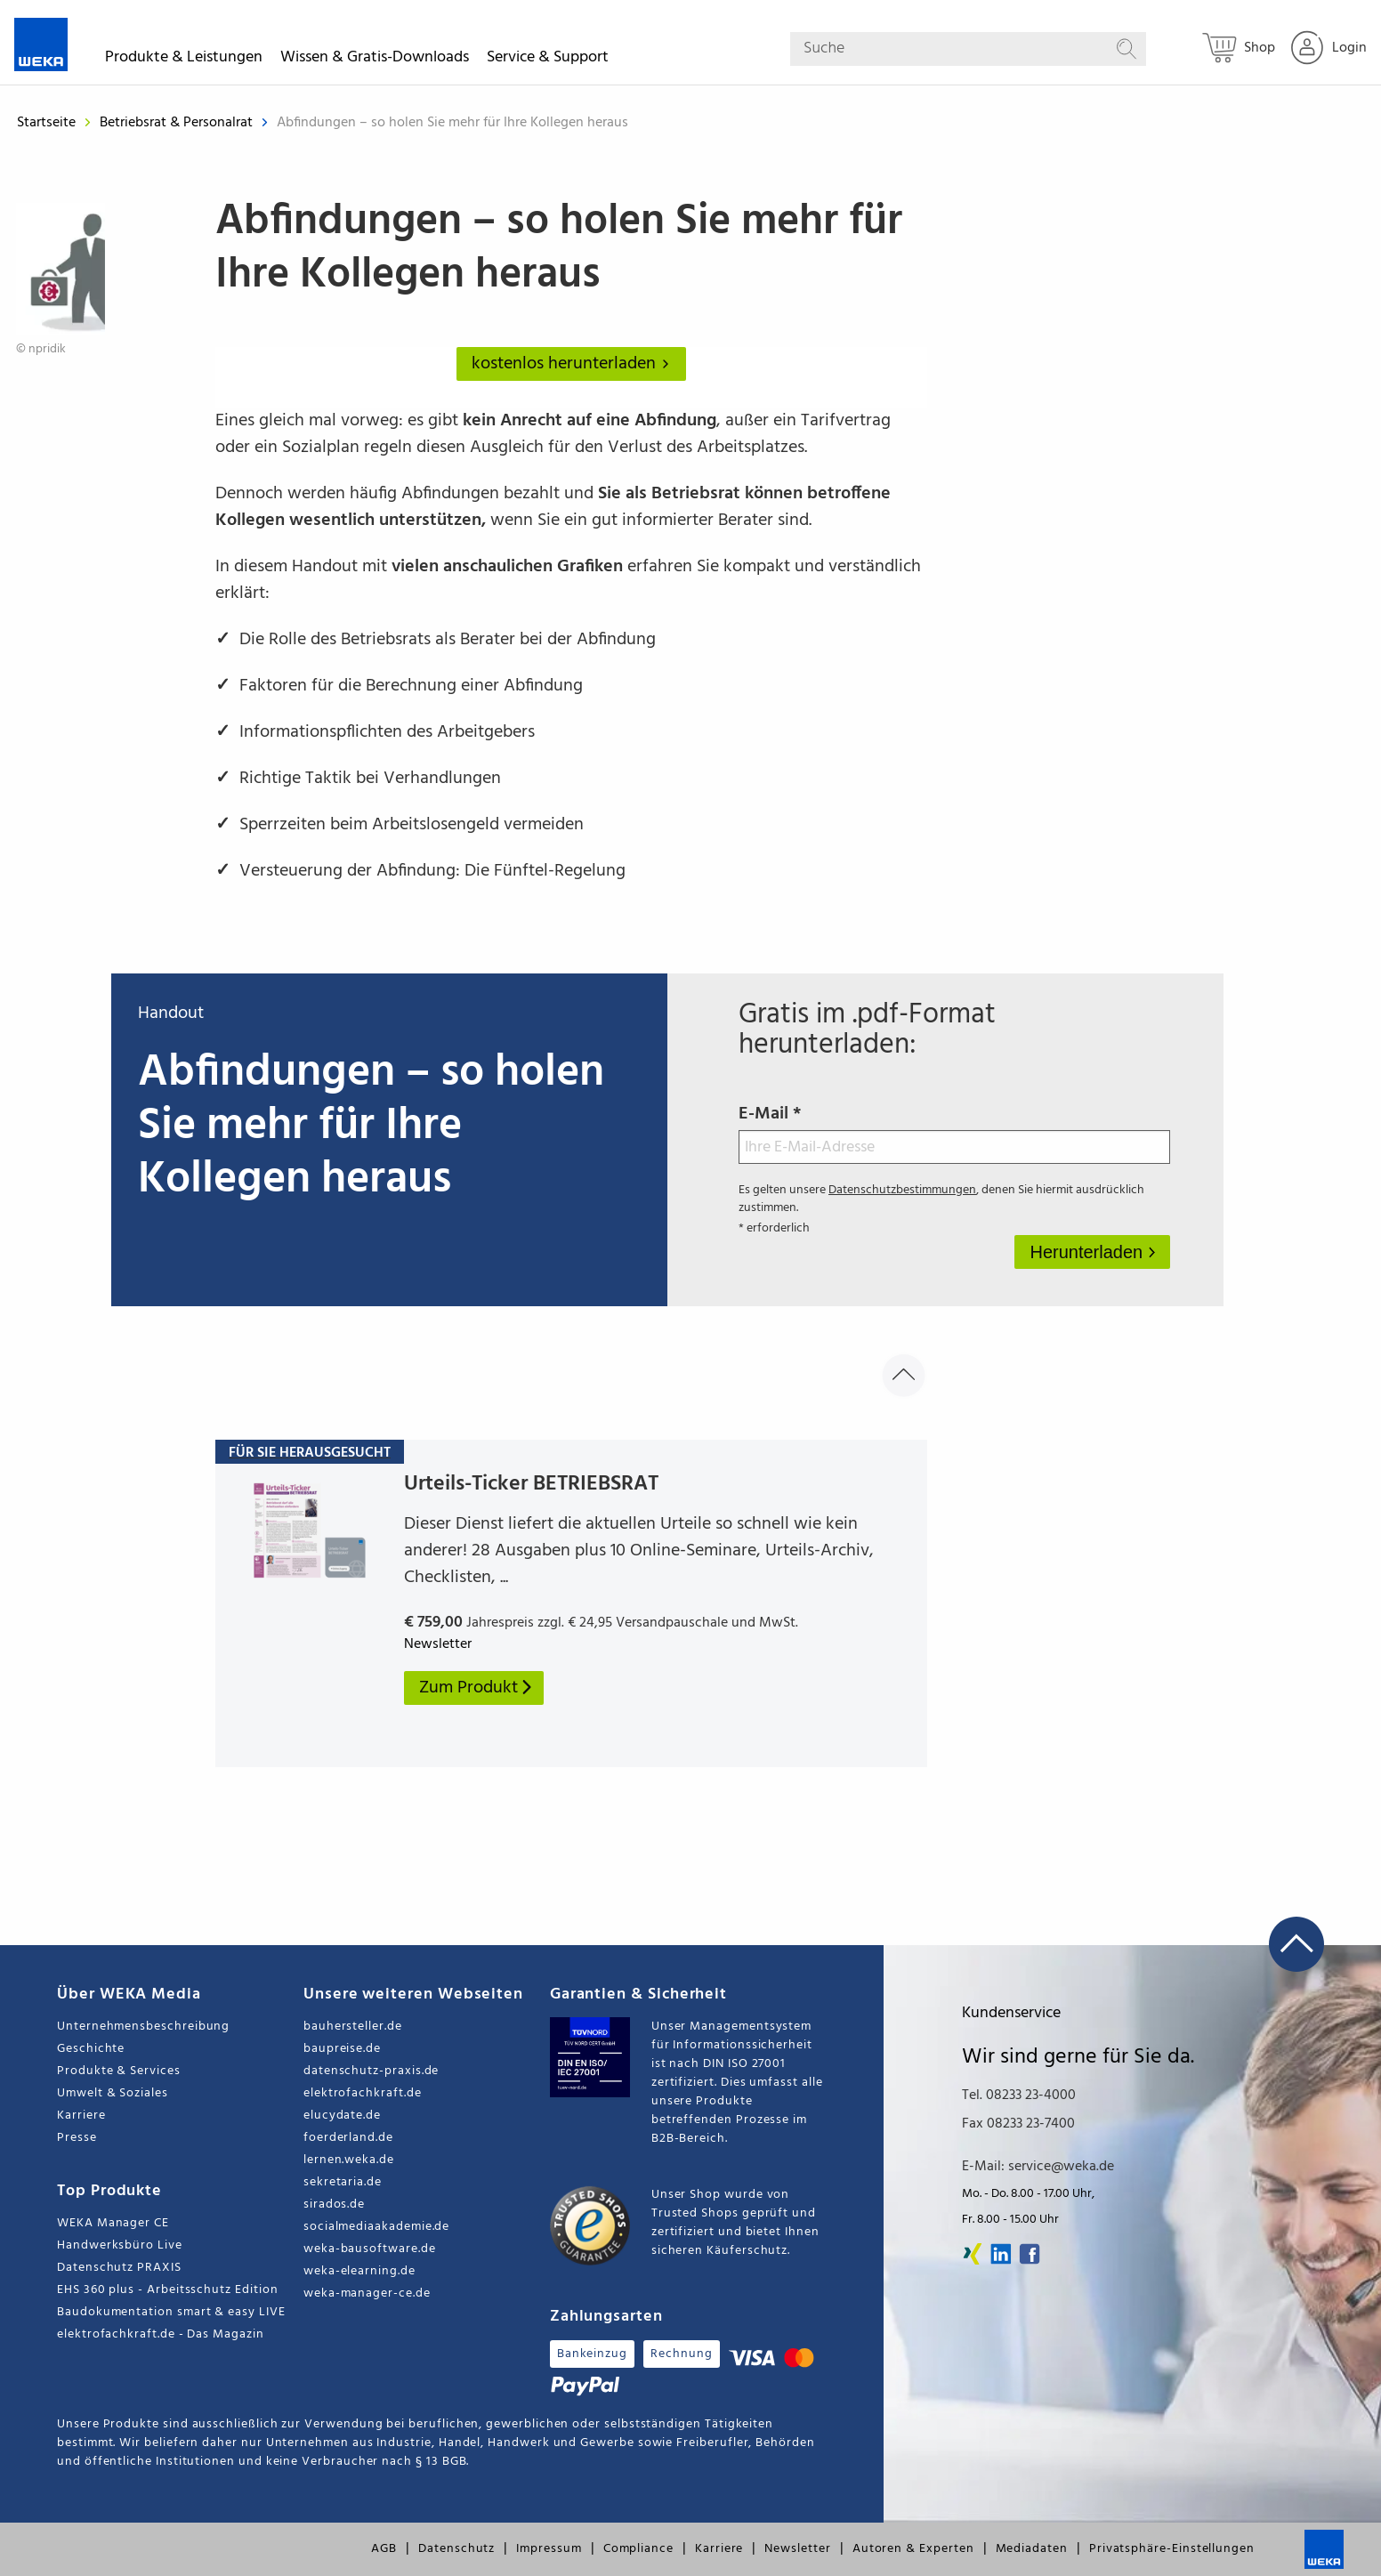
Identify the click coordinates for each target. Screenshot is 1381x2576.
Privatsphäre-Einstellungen (1172, 2549)
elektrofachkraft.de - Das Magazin (160, 2334)
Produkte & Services (119, 2071)
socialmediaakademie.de (376, 2226)
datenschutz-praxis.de (371, 2071)
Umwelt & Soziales (112, 2093)
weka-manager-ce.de (367, 2293)
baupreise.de (342, 2048)
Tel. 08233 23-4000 (1019, 2095)
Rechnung (681, 2354)
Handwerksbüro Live (119, 2245)
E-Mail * (954, 1132)
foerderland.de (348, 2137)
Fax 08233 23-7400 (1018, 2124)
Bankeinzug (592, 2354)
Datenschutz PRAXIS (119, 2267)
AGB (384, 2549)
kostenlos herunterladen (574, 364)
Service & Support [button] (548, 60)
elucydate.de (342, 2115)
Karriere (81, 2115)
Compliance (638, 2549)
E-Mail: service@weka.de (1038, 2166)
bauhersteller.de (352, 2026)
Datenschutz (456, 2549)
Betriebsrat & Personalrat (178, 122)
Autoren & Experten (913, 2549)
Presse (77, 2137)
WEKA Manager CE (113, 2223)
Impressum (548, 2549)
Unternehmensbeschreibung (143, 2026)
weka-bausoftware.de (369, 2249)
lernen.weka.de (348, 2160)
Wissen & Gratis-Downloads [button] (374, 60)
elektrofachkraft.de (362, 2093)
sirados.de (334, 2204)
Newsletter (797, 2549)
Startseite (46, 122)
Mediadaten (1032, 2549)
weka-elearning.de (359, 2271)
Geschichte (91, 2048)
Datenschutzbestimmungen (902, 1190)
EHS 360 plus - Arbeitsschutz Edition (167, 2290)
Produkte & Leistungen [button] (183, 60)
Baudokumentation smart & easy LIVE (171, 2312)
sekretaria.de (342, 2182)
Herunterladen (1088, 1252)
